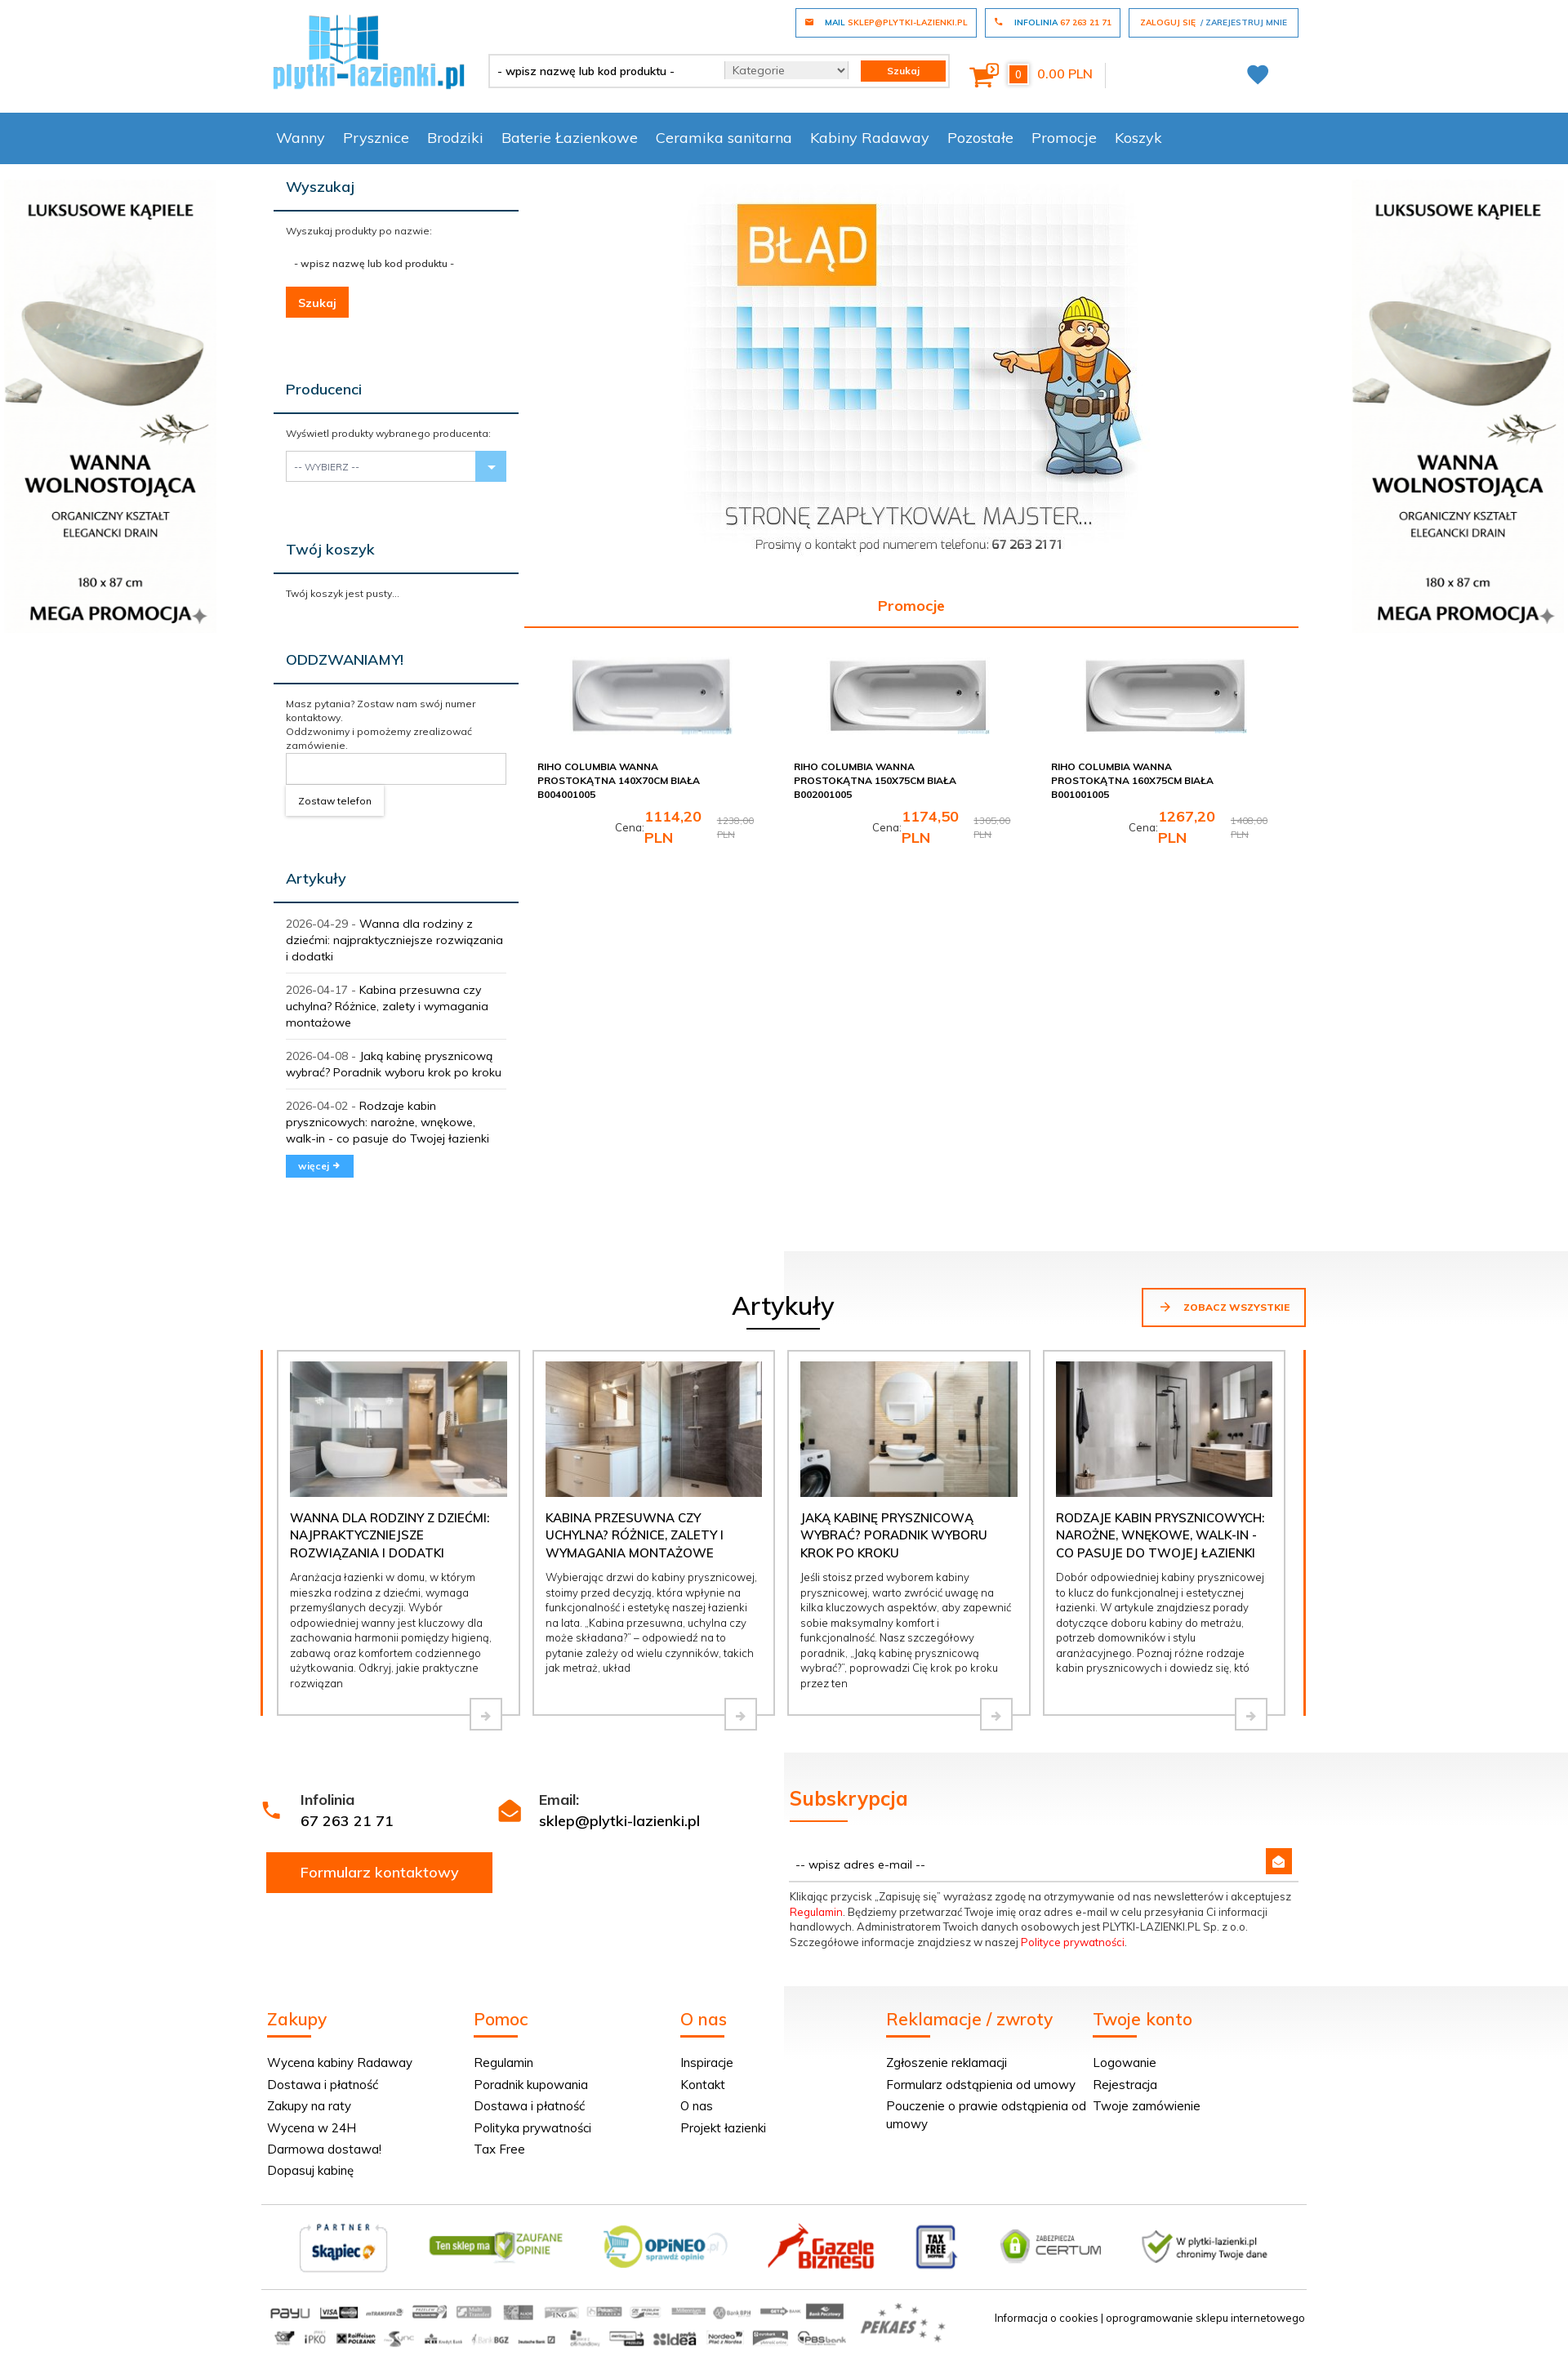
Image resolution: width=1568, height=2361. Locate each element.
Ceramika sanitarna (724, 137)
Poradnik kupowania (531, 2084)
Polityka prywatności (532, 2128)
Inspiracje (706, 2062)
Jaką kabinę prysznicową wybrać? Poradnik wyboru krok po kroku (893, 1535)
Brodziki (455, 137)
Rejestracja (1125, 2084)
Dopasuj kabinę (310, 2170)
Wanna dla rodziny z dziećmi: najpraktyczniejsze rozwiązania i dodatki (394, 940)
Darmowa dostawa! (324, 2149)
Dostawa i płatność (322, 2084)
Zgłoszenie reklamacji (946, 2062)
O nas (696, 2106)
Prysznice (376, 137)
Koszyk (1138, 137)
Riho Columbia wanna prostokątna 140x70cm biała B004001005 (618, 780)
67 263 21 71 (347, 1820)
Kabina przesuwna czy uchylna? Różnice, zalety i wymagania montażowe (387, 1006)
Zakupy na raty (309, 2106)
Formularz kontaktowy (380, 1872)
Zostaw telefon (335, 801)
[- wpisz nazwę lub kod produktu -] (600, 71)
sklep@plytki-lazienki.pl (619, 1820)
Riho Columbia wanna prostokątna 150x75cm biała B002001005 (875, 780)
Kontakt (702, 2084)
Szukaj (317, 303)
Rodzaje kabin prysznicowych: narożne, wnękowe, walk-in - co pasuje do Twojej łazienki (387, 1122)
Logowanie (1124, 2062)
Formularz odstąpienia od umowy (981, 2084)
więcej (319, 1166)
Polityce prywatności (1073, 1942)
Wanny (300, 137)
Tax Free (499, 2149)
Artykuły (316, 878)
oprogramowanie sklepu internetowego (1205, 2317)
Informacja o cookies (1046, 2317)
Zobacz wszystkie (1224, 1306)
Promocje (1064, 137)
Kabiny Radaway (869, 137)
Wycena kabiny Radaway (339, 2062)
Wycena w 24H (311, 2128)
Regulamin (816, 1911)
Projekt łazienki (723, 2128)
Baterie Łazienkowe (569, 137)
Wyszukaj (320, 186)
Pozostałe (980, 137)
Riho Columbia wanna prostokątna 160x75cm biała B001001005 (1132, 780)
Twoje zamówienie (1146, 2106)
